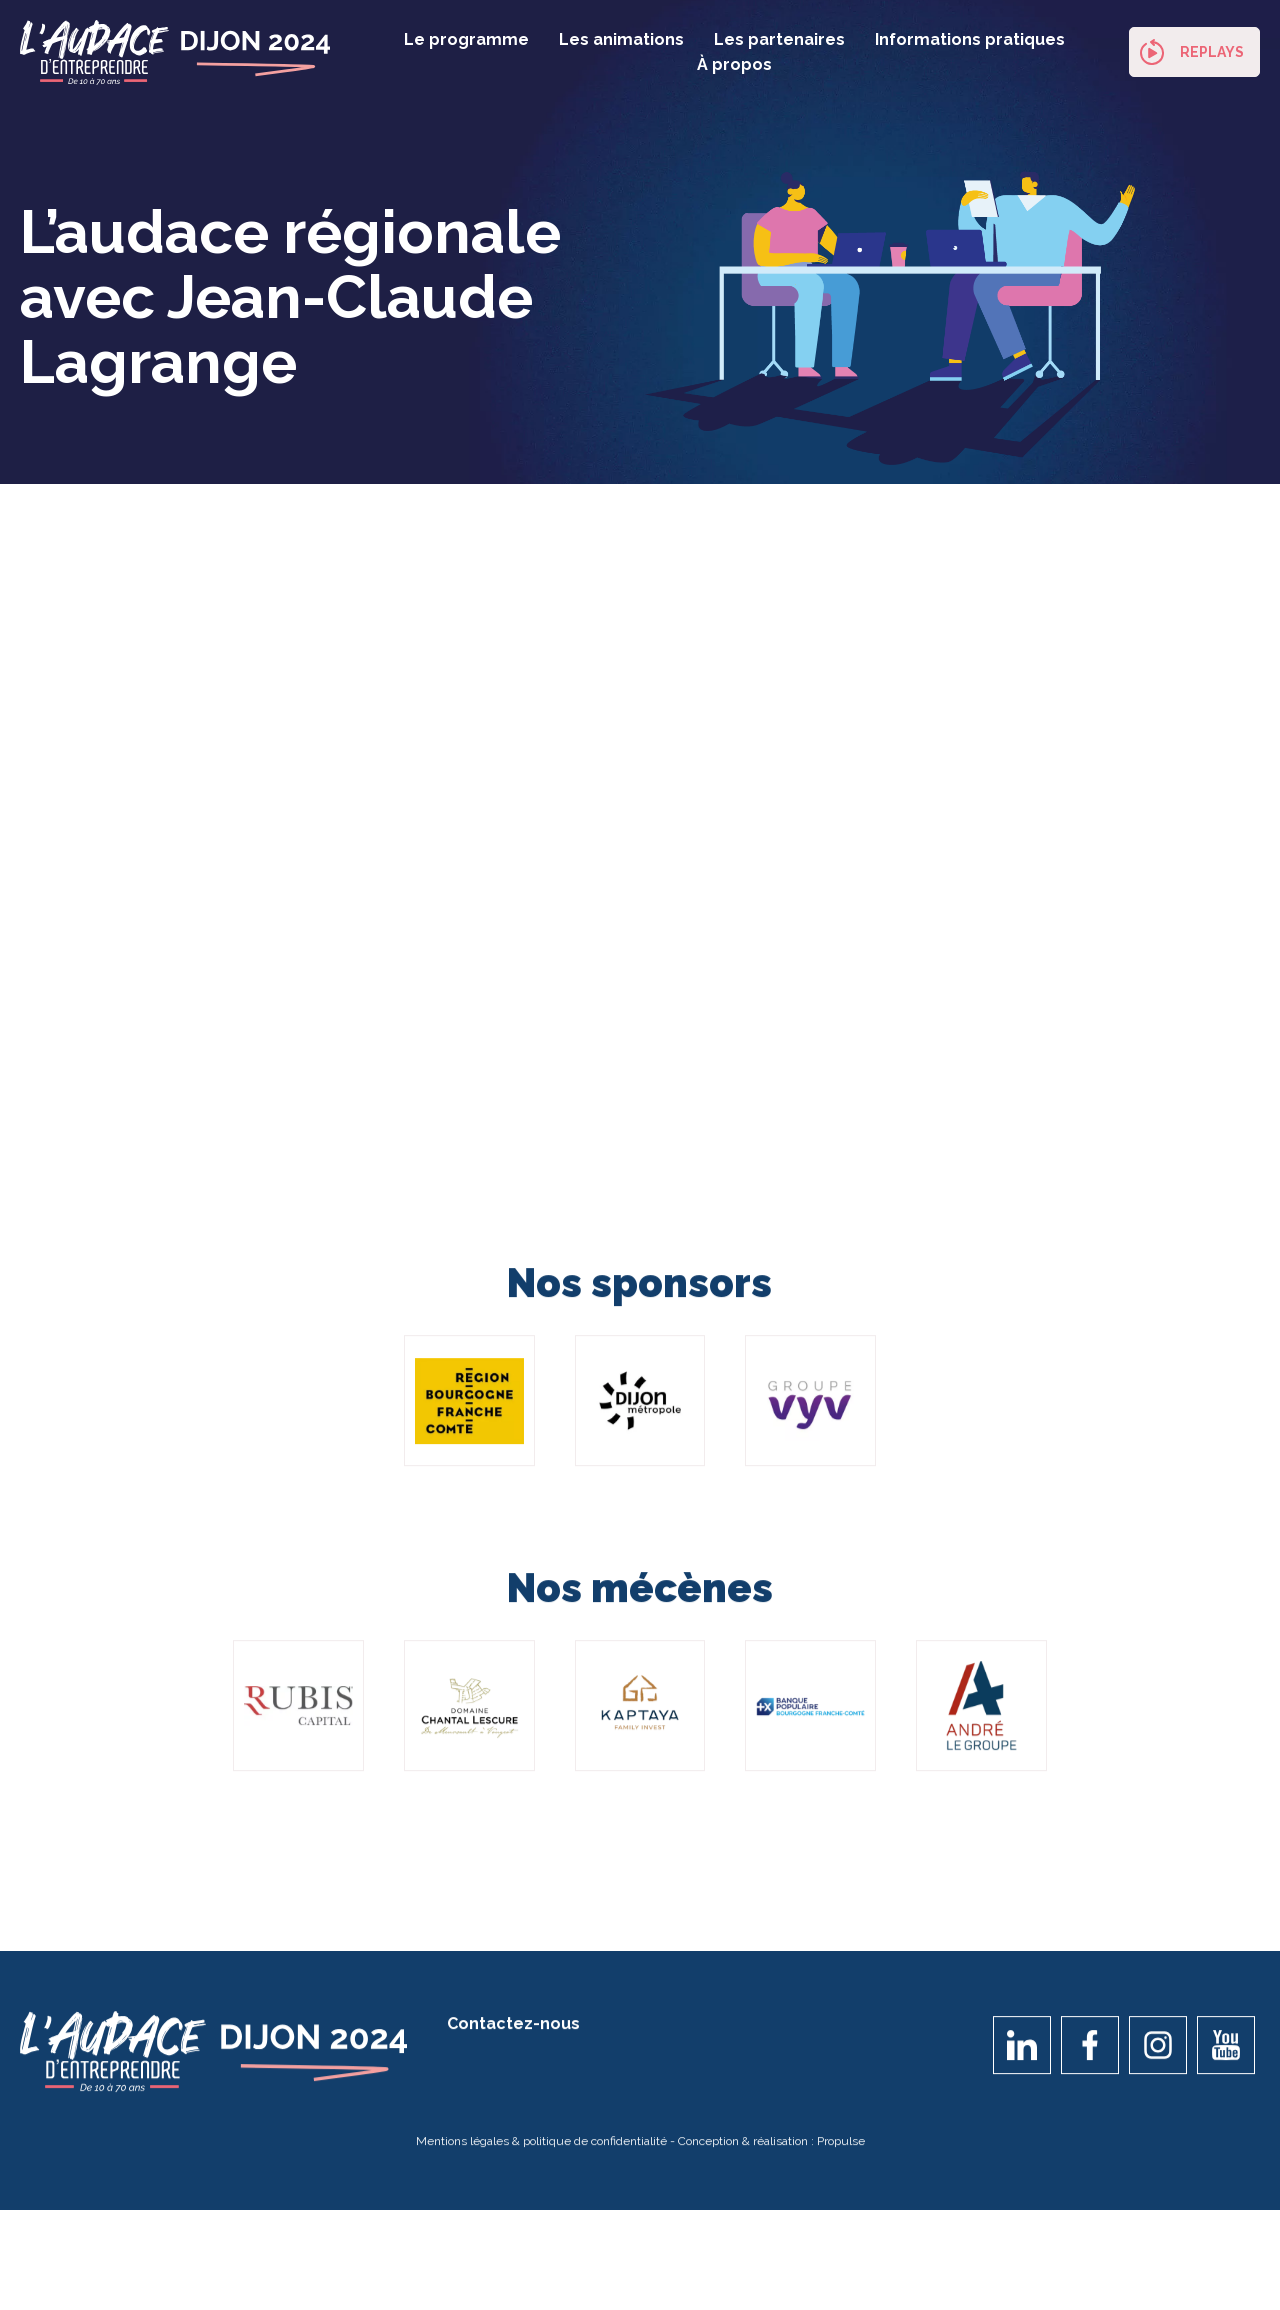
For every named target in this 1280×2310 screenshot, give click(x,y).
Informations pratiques (970, 39)
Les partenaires (779, 39)
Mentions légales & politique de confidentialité (541, 2151)
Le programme (466, 39)
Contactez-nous (513, 2033)
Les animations (621, 39)
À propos (734, 64)
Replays (1212, 52)
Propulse (841, 2151)
